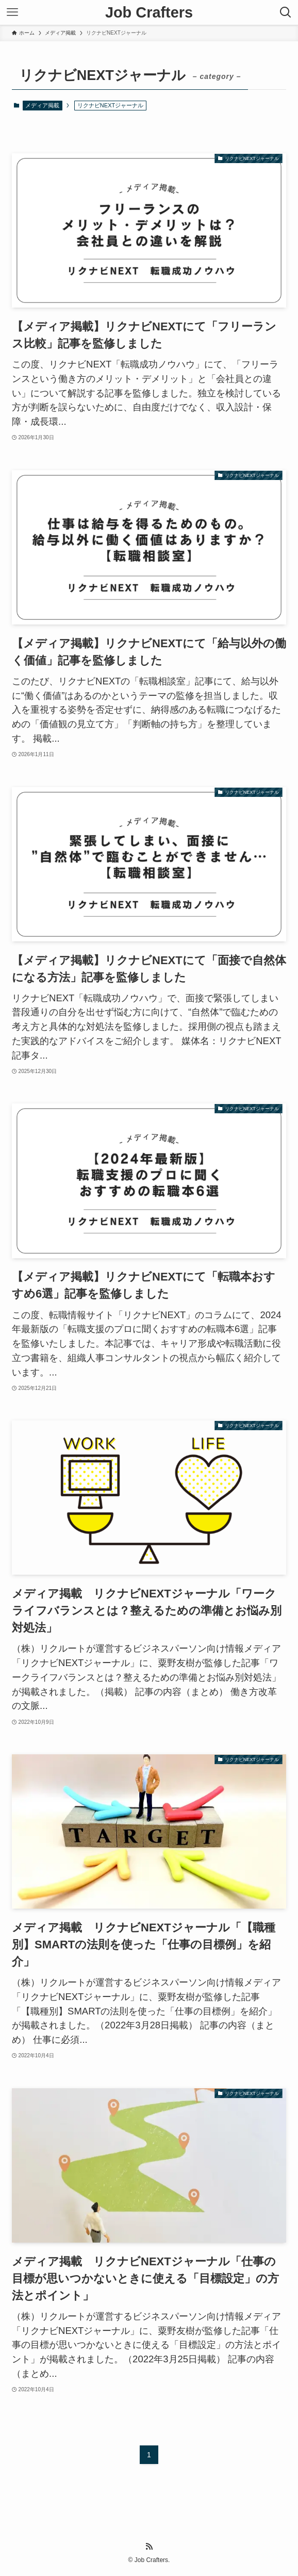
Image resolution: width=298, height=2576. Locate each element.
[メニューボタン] (12, 12)
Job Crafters (149, 12)
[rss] (149, 2546)
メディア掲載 (42, 105)
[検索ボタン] (285, 12)
